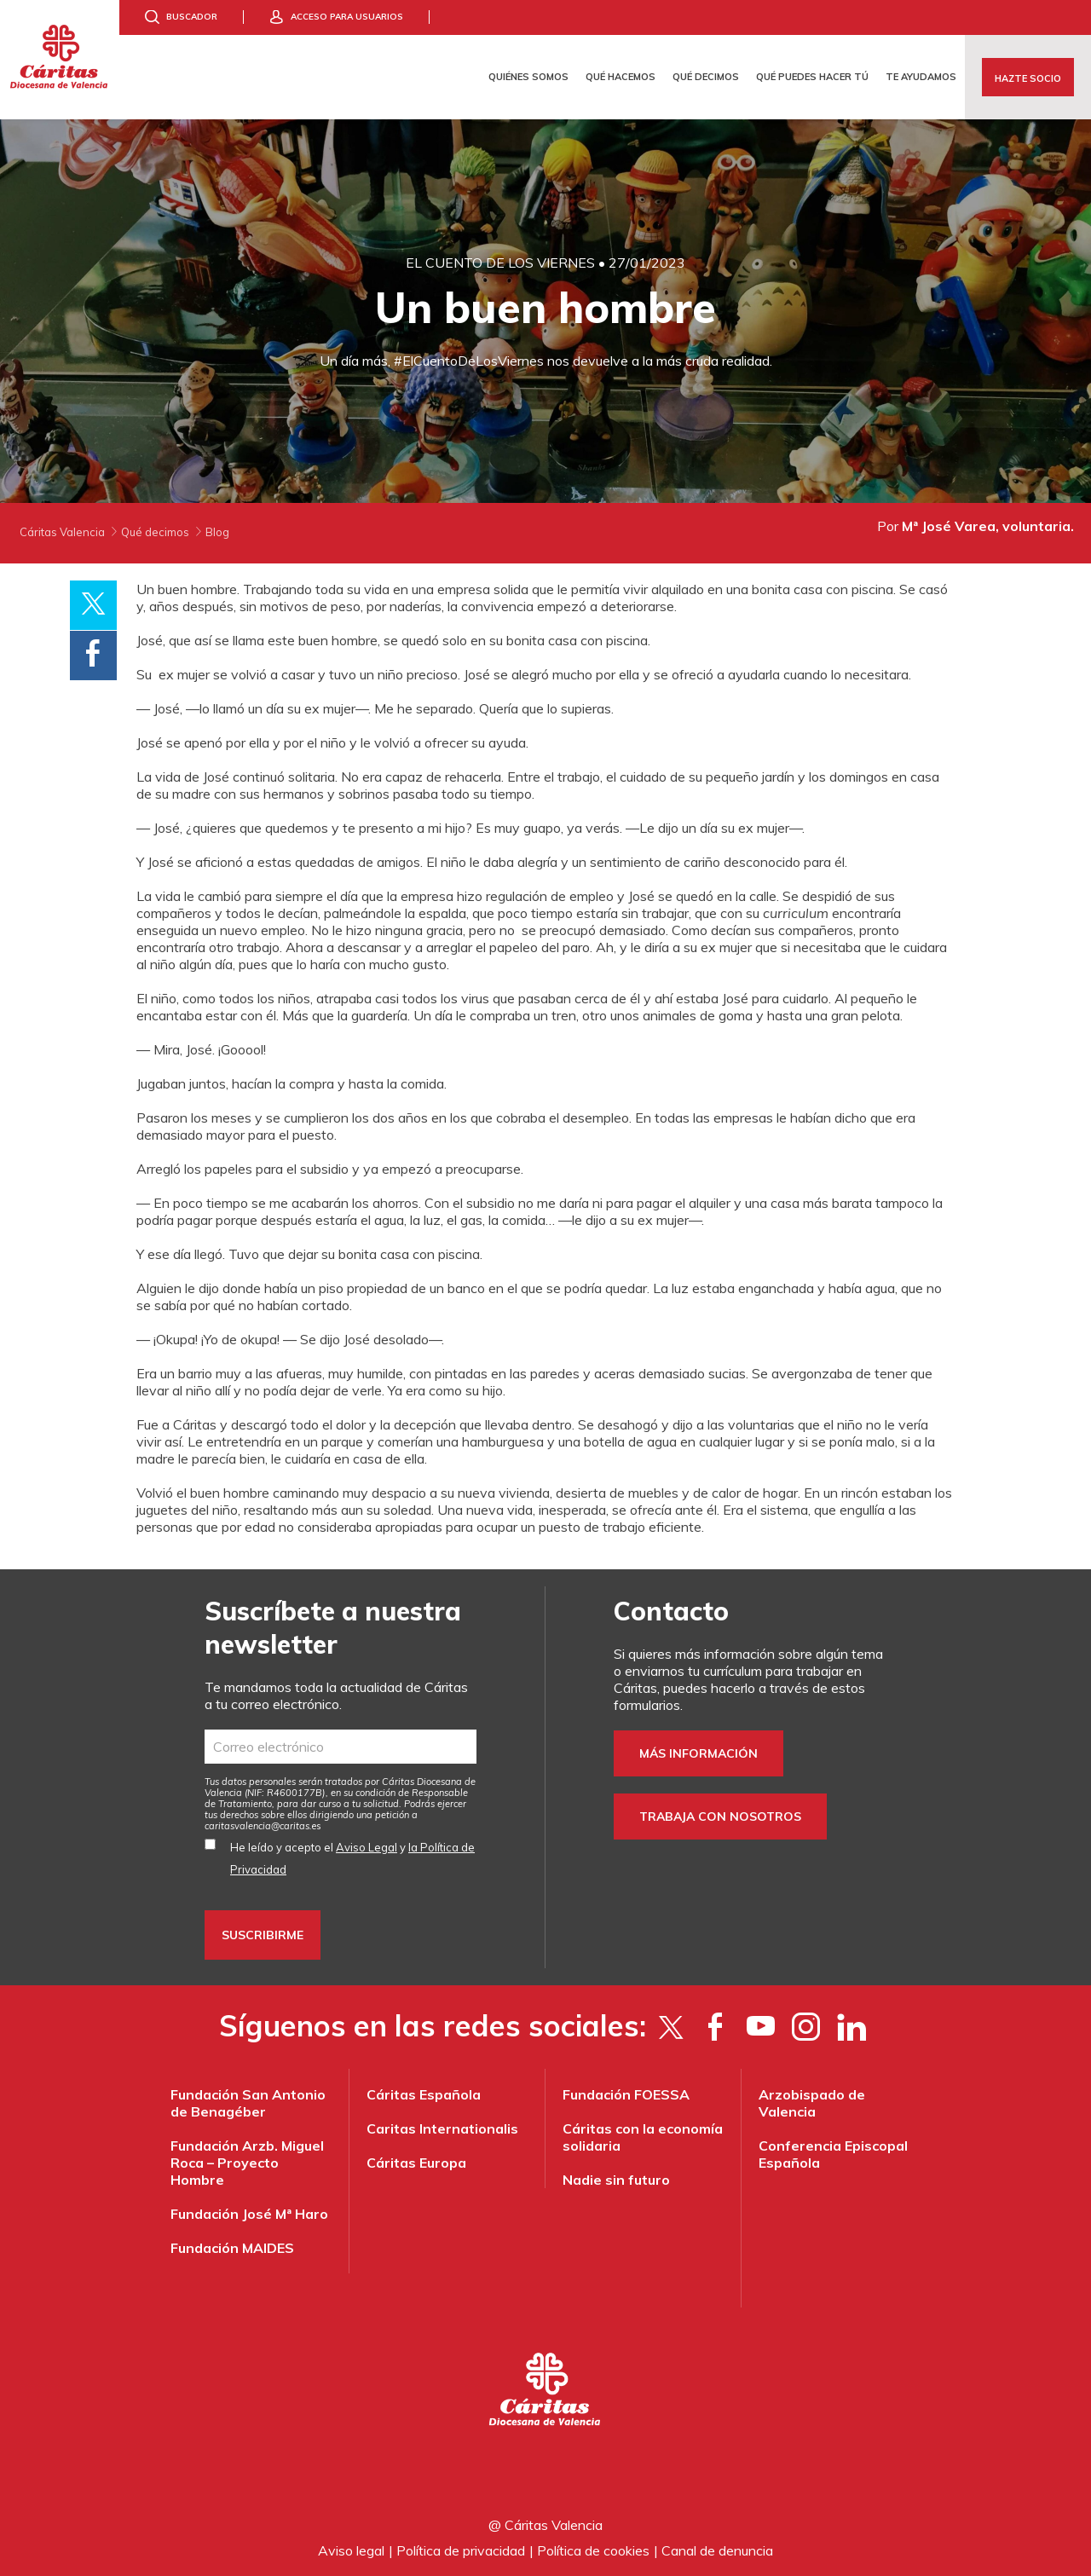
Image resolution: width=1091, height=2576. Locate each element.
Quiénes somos (528, 77)
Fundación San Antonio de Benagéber (248, 2103)
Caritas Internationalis (442, 2128)
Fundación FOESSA (626, 2094)
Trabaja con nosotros (720, 1816)
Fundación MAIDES (232, 2247)
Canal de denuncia (717, 2550)
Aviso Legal (366, 1847)
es (263, 1826)
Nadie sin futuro (616, 2179)
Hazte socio (1028, 78)
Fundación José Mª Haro (249, 2213)
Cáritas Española (424, 2094)
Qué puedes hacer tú (812, 77)
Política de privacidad (460, 2550)
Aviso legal (351, 2550)
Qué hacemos (620, 77)
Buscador (191, 16)
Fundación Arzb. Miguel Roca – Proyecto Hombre (247, 2162)
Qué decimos (705, 77)
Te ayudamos (921, 77)
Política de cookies (593, 2550)
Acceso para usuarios (347, 16)
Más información (698, 1753)
